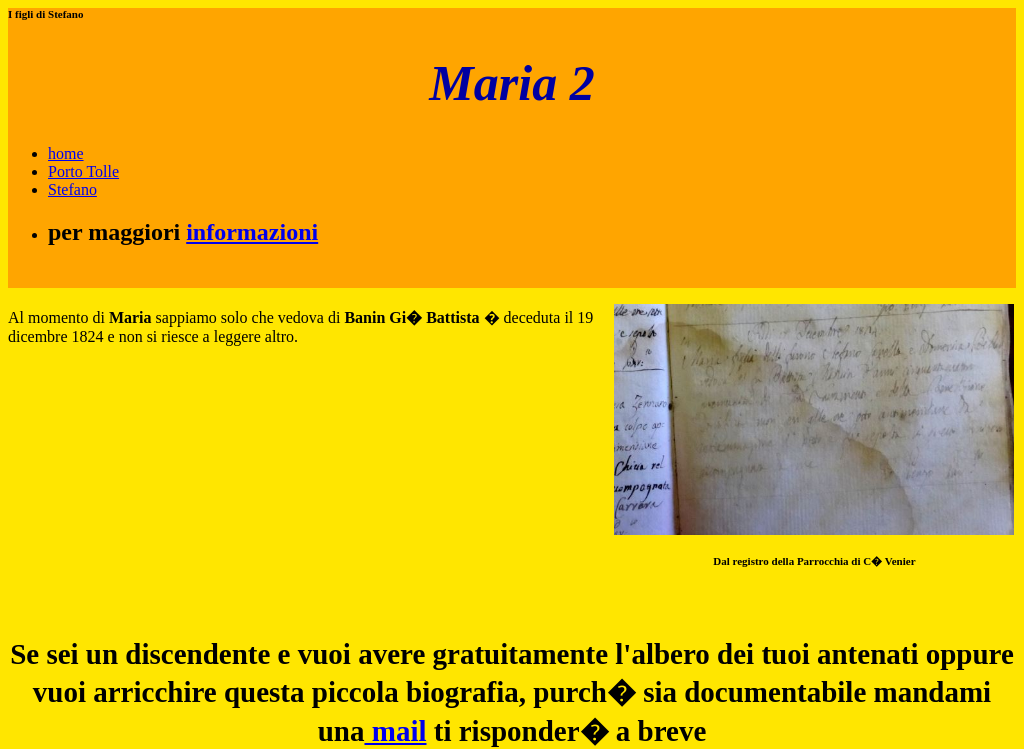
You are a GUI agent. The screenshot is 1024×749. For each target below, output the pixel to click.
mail (395, 731)
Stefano (72, 189)
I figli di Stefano (45, 14)
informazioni (252, 232)
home (66, 153)
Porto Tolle (83, 171)
